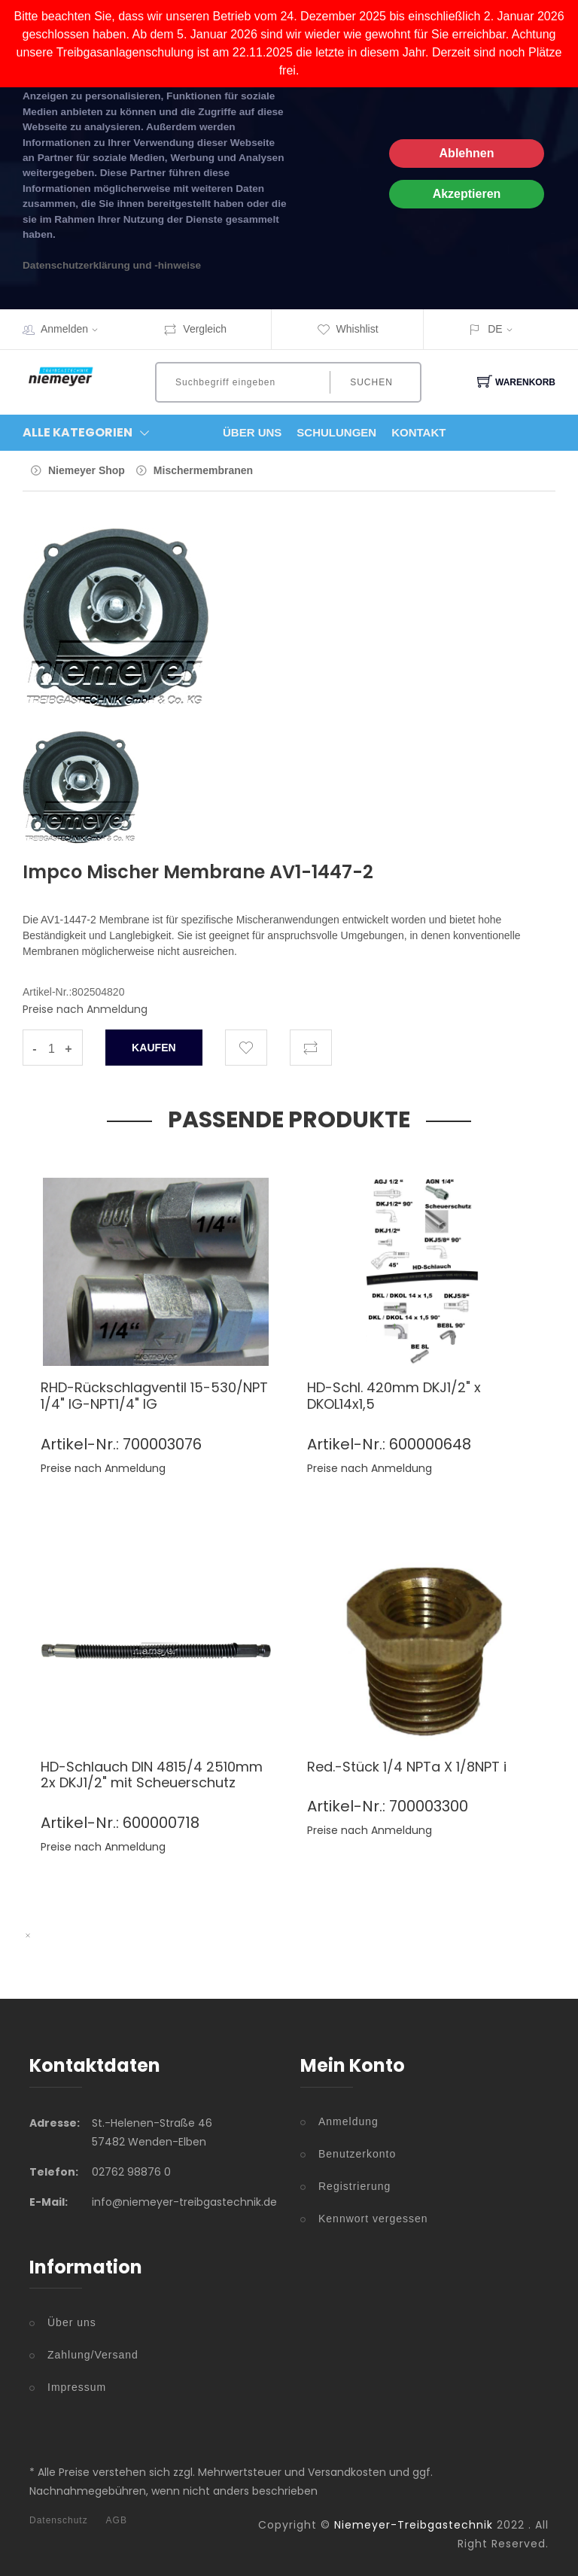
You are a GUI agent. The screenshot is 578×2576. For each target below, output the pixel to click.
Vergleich (195, 329)
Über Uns (252, 432)
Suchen (371, 382)
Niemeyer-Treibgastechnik (413, 2524)
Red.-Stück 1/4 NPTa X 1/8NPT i (407, 1766)
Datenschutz (58, 2520)
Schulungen (336, 432)
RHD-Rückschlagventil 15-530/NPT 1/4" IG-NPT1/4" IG (154, 1395)
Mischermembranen (203, 470)
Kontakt (418, 432)
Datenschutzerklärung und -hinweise (112, 265)
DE (495, 329)
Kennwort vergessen (373, 2219)
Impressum (76, 2387)
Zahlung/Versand (92, 2355)
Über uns (71, 2322)
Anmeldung (348, 2121)
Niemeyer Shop (86, 470)
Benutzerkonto (357, 2154)
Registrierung (354, 2186)
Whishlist (348, 329)
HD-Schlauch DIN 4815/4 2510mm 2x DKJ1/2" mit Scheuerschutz (152, 1775)
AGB (116, 2520)
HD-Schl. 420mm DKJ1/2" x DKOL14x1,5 (394, 1395)
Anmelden (74, 329)
